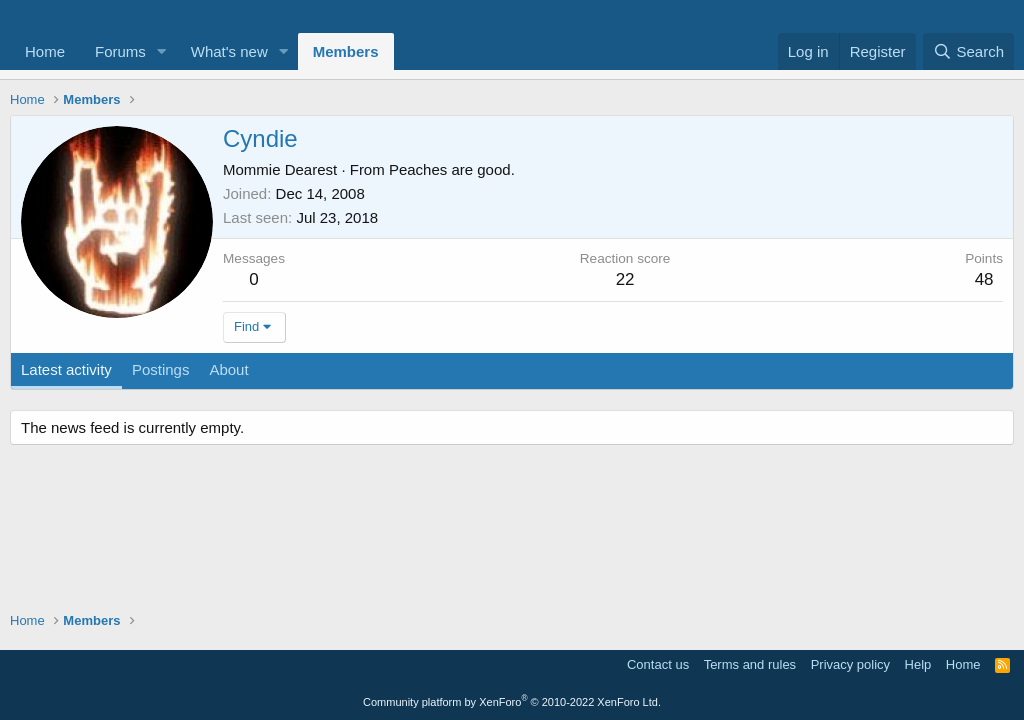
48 (984, 279)
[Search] (968, 51)
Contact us (658, 664)
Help (918, 664)
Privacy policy (850, 664)
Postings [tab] (161, 369)
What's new (229, 51)
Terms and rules (750, 664)
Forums (120, 51)
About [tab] (228, 369)
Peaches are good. (452, 169)
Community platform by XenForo (512, 702)
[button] (162, 51)
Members (346, 51)
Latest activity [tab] (66, 369)
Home (45, 51)
